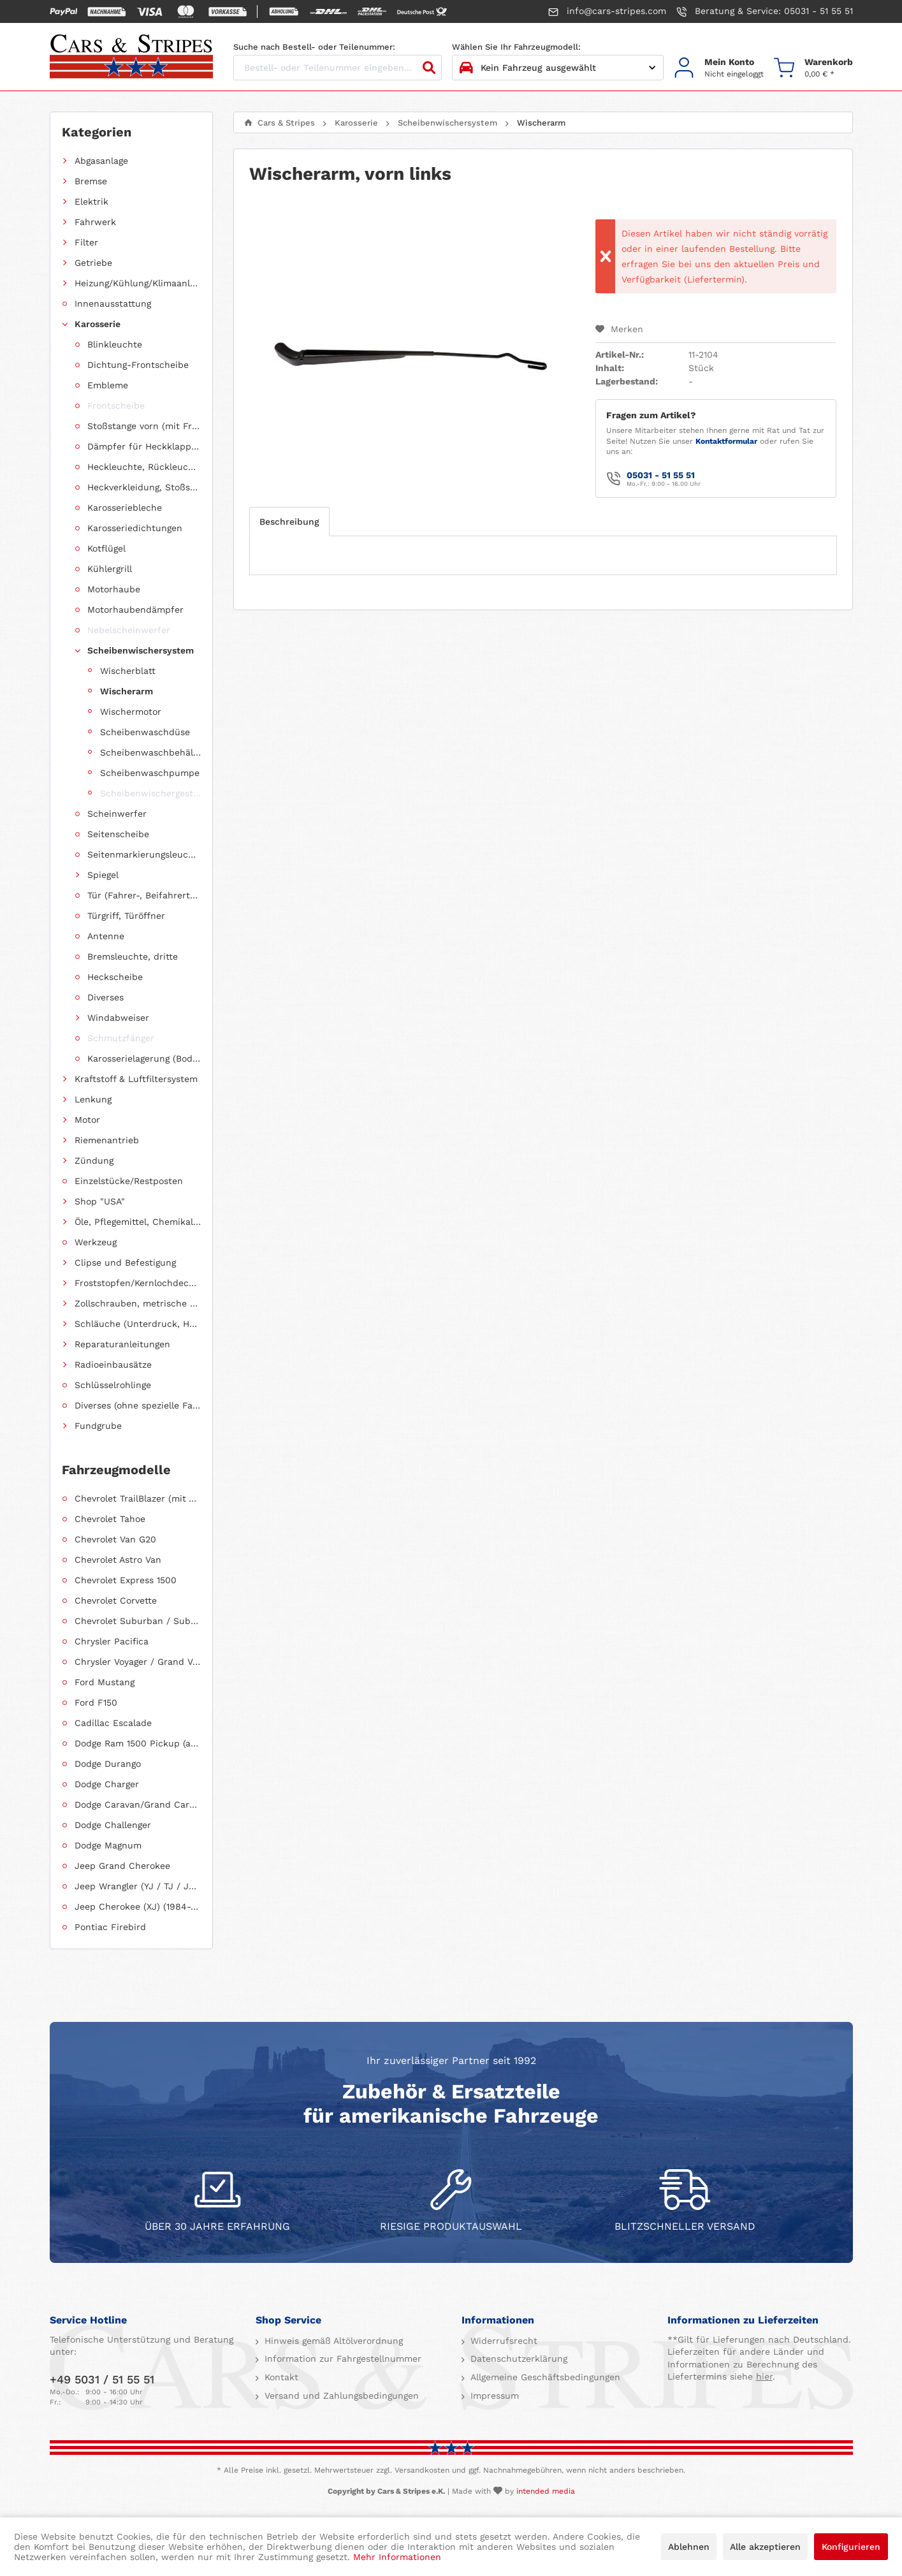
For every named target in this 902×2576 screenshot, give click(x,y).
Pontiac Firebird (110, 1927)
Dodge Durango (108, 1764)
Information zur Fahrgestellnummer (341, 2358)
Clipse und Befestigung (125, 1262)
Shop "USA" (100, 1201)
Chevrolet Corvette (116, 1600)
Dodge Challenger (113, 1825)
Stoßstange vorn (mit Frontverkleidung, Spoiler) (144, 426)
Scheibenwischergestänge (150, 793)
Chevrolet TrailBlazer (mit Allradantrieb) (138, 1498)
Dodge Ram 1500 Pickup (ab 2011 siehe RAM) (138, 1743)
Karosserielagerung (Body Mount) (144, 1058)
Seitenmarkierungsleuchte (144, 854)
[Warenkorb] (813, 67)
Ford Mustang (105, 1682)
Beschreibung (289, 521)
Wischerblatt (128, 671)
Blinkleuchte (114, 344)
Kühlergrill (109, 569)
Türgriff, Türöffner (126, 916)
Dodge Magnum (108, 1845)
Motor (87, 1120)
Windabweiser (118, 1018)
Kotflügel (106, 548)
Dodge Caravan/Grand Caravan (138, 1804)
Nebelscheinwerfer (128, 630)
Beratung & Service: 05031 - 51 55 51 (764, 11)
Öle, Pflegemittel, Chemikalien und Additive (138, 1222)
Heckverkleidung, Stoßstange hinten (144, 487)
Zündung (94, 1160)
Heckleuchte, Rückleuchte (144, 467)
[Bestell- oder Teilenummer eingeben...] (337, 67)
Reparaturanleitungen (122, 1344)
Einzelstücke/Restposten (129, 1181)
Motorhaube (113, 589)
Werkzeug (96, 1242)
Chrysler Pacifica (112, 1641)
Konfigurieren (851, 2547)
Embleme (107, 385)
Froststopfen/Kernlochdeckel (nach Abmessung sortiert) (138, 1283)
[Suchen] (429, 67)
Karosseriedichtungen (134, 528)
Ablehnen (688, 2547)
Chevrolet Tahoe (110, 1519)
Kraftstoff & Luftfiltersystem (136, 1079)
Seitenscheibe (118, 834)
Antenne (105, 936)
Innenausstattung (113, 303)
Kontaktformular (726, 441)
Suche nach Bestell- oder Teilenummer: (314, 47)
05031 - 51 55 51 (661, 475)
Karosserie (97, 324)
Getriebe (93, 263)
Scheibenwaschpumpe (150, 773)
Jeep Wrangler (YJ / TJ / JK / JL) (138, 1886)
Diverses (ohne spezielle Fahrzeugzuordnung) (138, 1405)
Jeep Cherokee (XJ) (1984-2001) (138, 1906)
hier (764, 2376)
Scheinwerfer (117, 814)
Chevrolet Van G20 (115, 1539)
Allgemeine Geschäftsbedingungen (543, 2377)
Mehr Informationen (397, 2557)
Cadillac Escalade (113, 1723)
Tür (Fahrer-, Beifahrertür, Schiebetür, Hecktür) (144, 895)
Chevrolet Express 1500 (126, 1580)
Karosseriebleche (124, 507)
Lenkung (93, 1099)
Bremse (91, 181)
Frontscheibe (116, 405)
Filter (86, 242)
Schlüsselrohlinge (113, 1385)
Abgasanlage (101, 161)
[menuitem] (719, 67)
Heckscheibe (115, 977)
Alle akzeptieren (765, 2547)
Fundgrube (98, 1426)
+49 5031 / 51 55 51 (102, 2379)
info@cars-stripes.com (607, 11)
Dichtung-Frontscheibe (138, 365)
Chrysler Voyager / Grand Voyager (138, 1662)
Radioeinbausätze (113, 1364)
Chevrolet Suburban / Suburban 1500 (138, 1621)
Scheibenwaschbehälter (150, 752)
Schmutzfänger (120, 1038)
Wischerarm (126, 691)
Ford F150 (96, 1702)
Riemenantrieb (107, 1140)
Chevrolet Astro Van (118, 1560)
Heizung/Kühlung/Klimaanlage (138, 283)
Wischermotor (130, 711)
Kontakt (279, 2377)
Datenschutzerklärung (517, 2358)
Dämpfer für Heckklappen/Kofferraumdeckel (144, 446)
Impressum (493, 2395)
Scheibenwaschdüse (145, 732)
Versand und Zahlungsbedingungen (340, 2395)
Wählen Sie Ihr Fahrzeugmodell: (516, 47)
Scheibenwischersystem (140, 650)
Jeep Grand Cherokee (122, 1866)
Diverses (105, 997)
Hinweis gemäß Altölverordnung (332, 2341)
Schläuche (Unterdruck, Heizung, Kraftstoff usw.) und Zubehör (138, 1324)
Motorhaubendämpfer (135, 609)
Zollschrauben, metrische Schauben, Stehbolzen (138, 1303)
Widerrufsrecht (502, 2341)
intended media (545, 2491)
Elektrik (91, 201)
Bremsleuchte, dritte (132, 956)
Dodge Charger (107, 1784)
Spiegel (103, 875)
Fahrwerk (95, 222)
